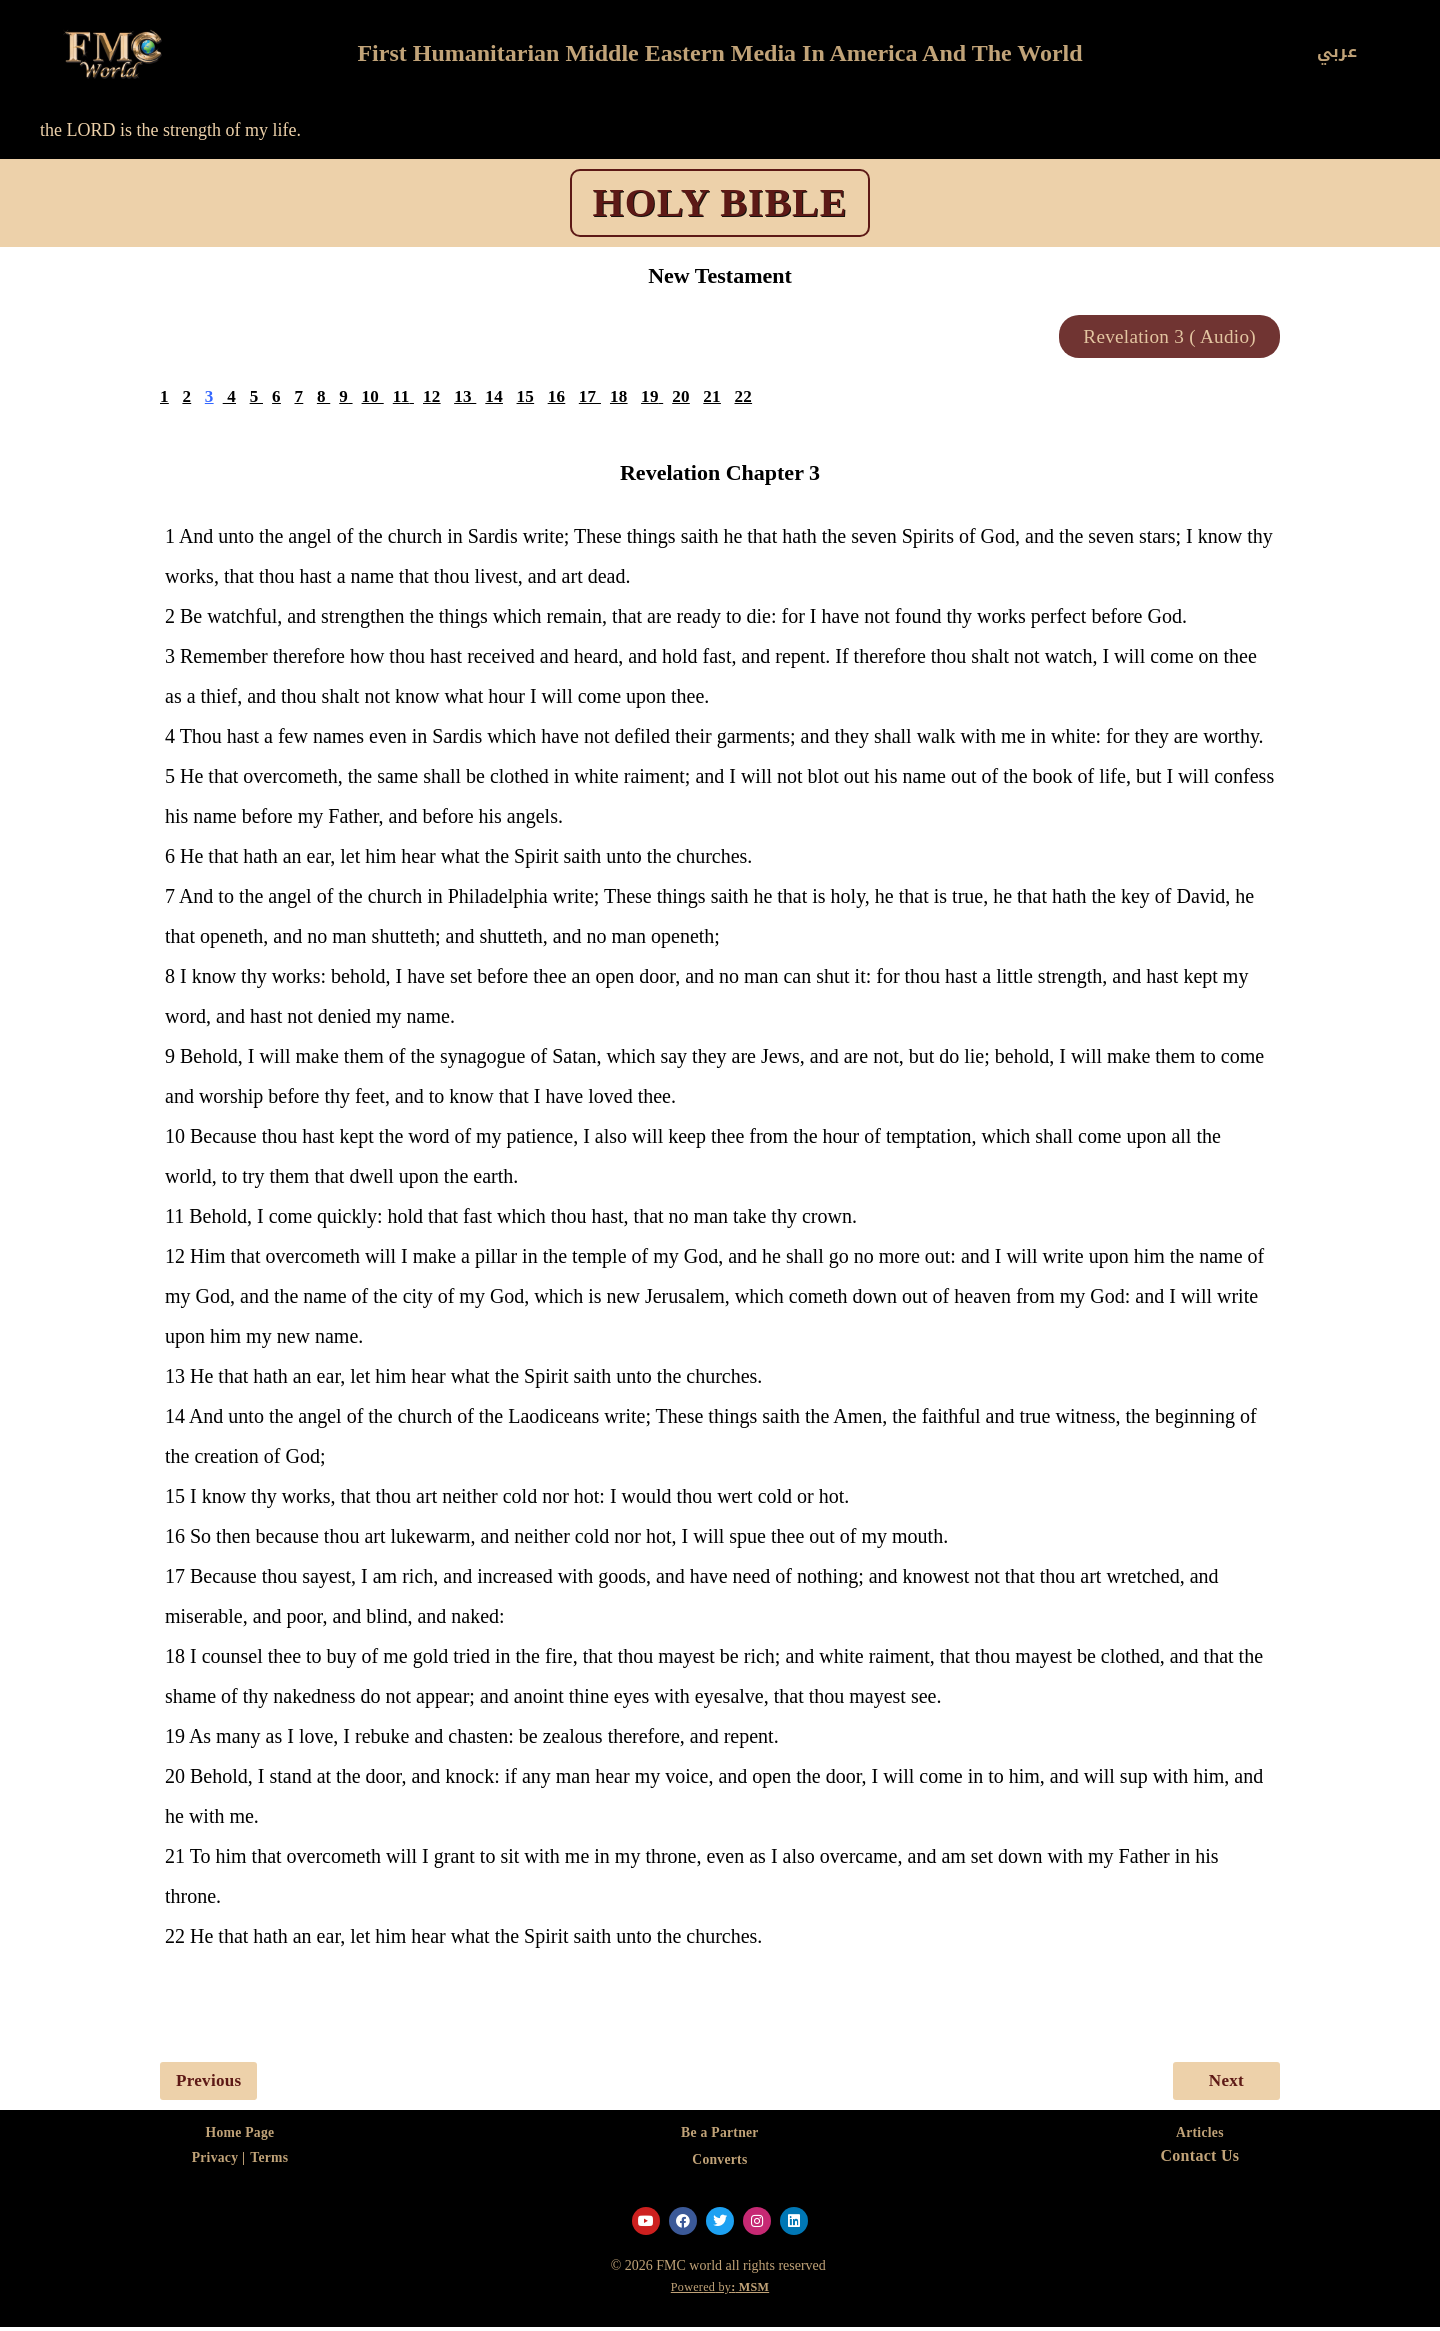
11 (402, 399)
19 (654, 399)
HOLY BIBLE (720, 202)
